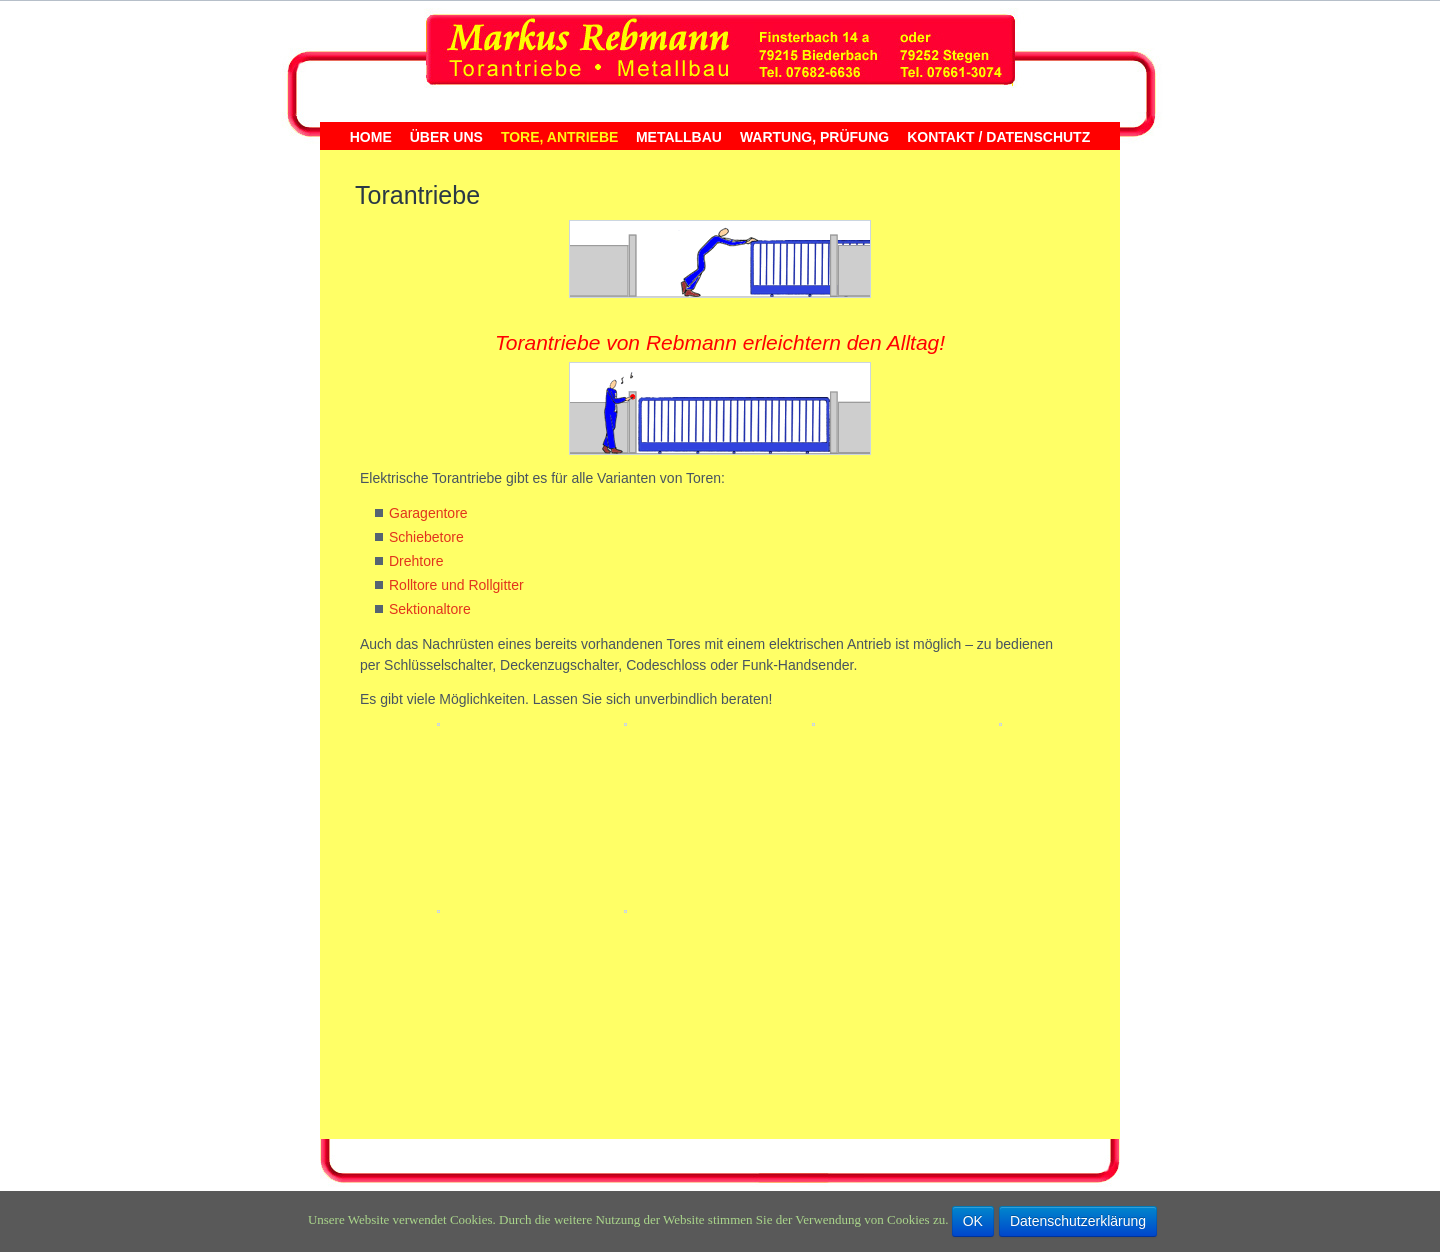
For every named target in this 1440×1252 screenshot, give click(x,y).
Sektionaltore (430, 609)
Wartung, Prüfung (814, 137)
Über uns (446, 137)
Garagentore (428, 513)
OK (973, 1221)
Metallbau (679, 137)
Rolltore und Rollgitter (456, 585)
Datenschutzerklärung (1078, 1221)
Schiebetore (426, 537)
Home (371, 137)
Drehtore (416, 561)
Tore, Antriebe (559, 137)
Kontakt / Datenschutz (998, 137)
